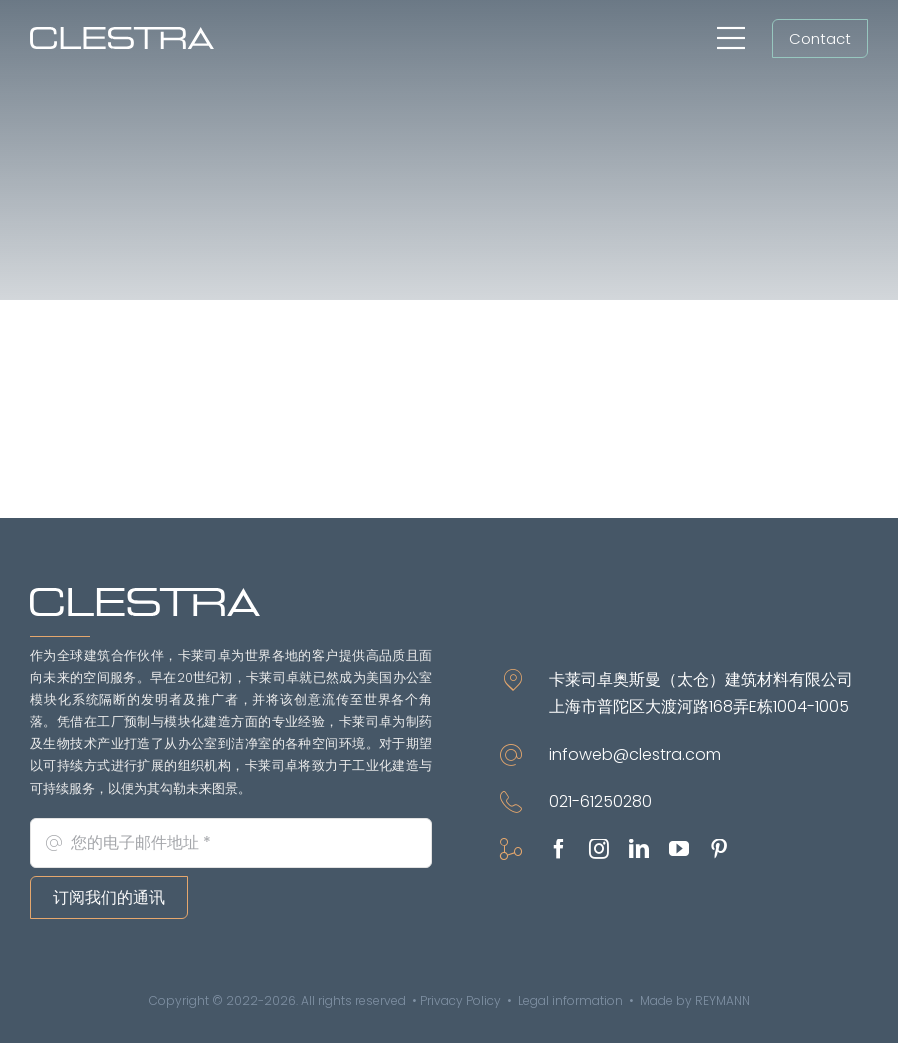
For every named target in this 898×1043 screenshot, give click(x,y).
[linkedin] (639, 849)
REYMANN (722, 1000)
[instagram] (599, 849)
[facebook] (559, 849)
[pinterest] (719, 849)
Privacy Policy (460, 1000)
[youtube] (679, 849)
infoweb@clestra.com (635, 754)
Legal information (570, 1000)
